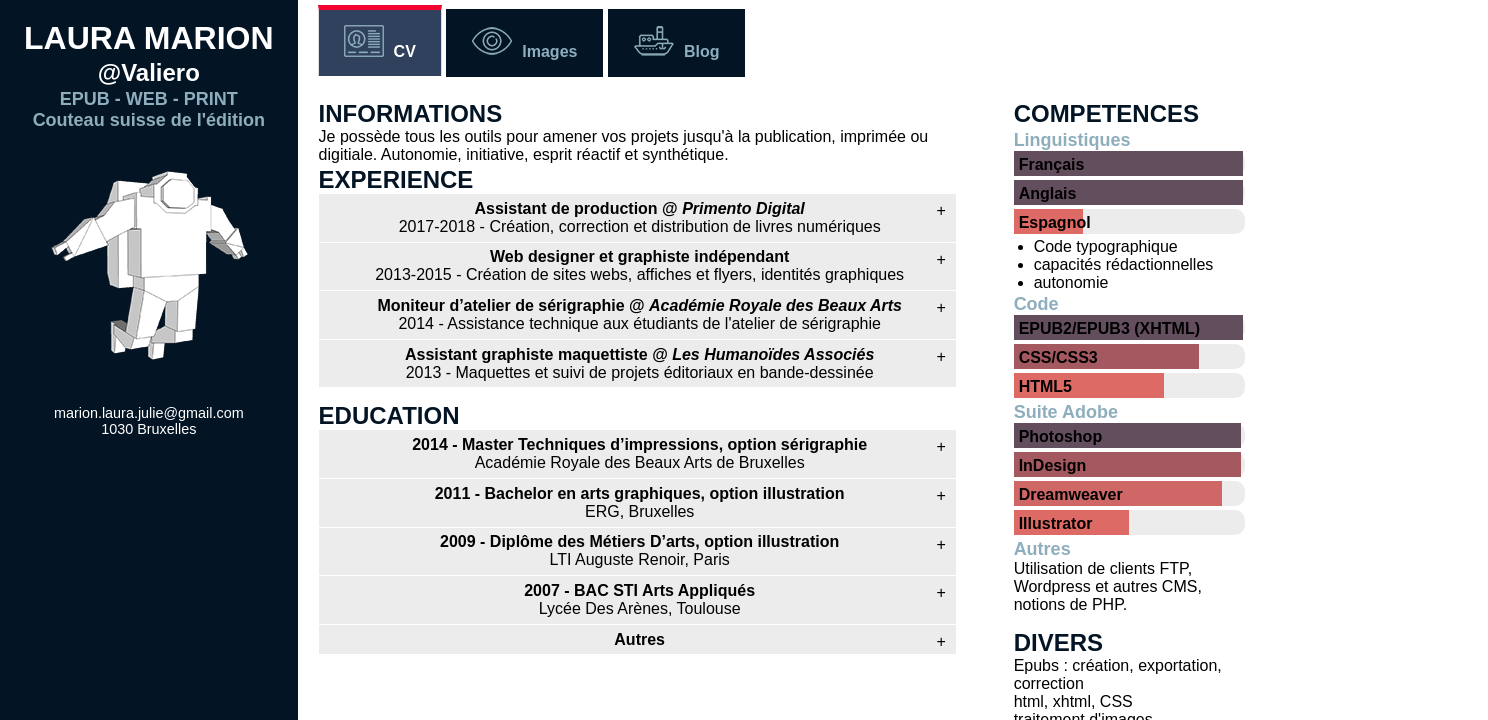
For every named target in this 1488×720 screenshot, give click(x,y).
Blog (702, 51)
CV (405, 51)
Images (549, 51)
